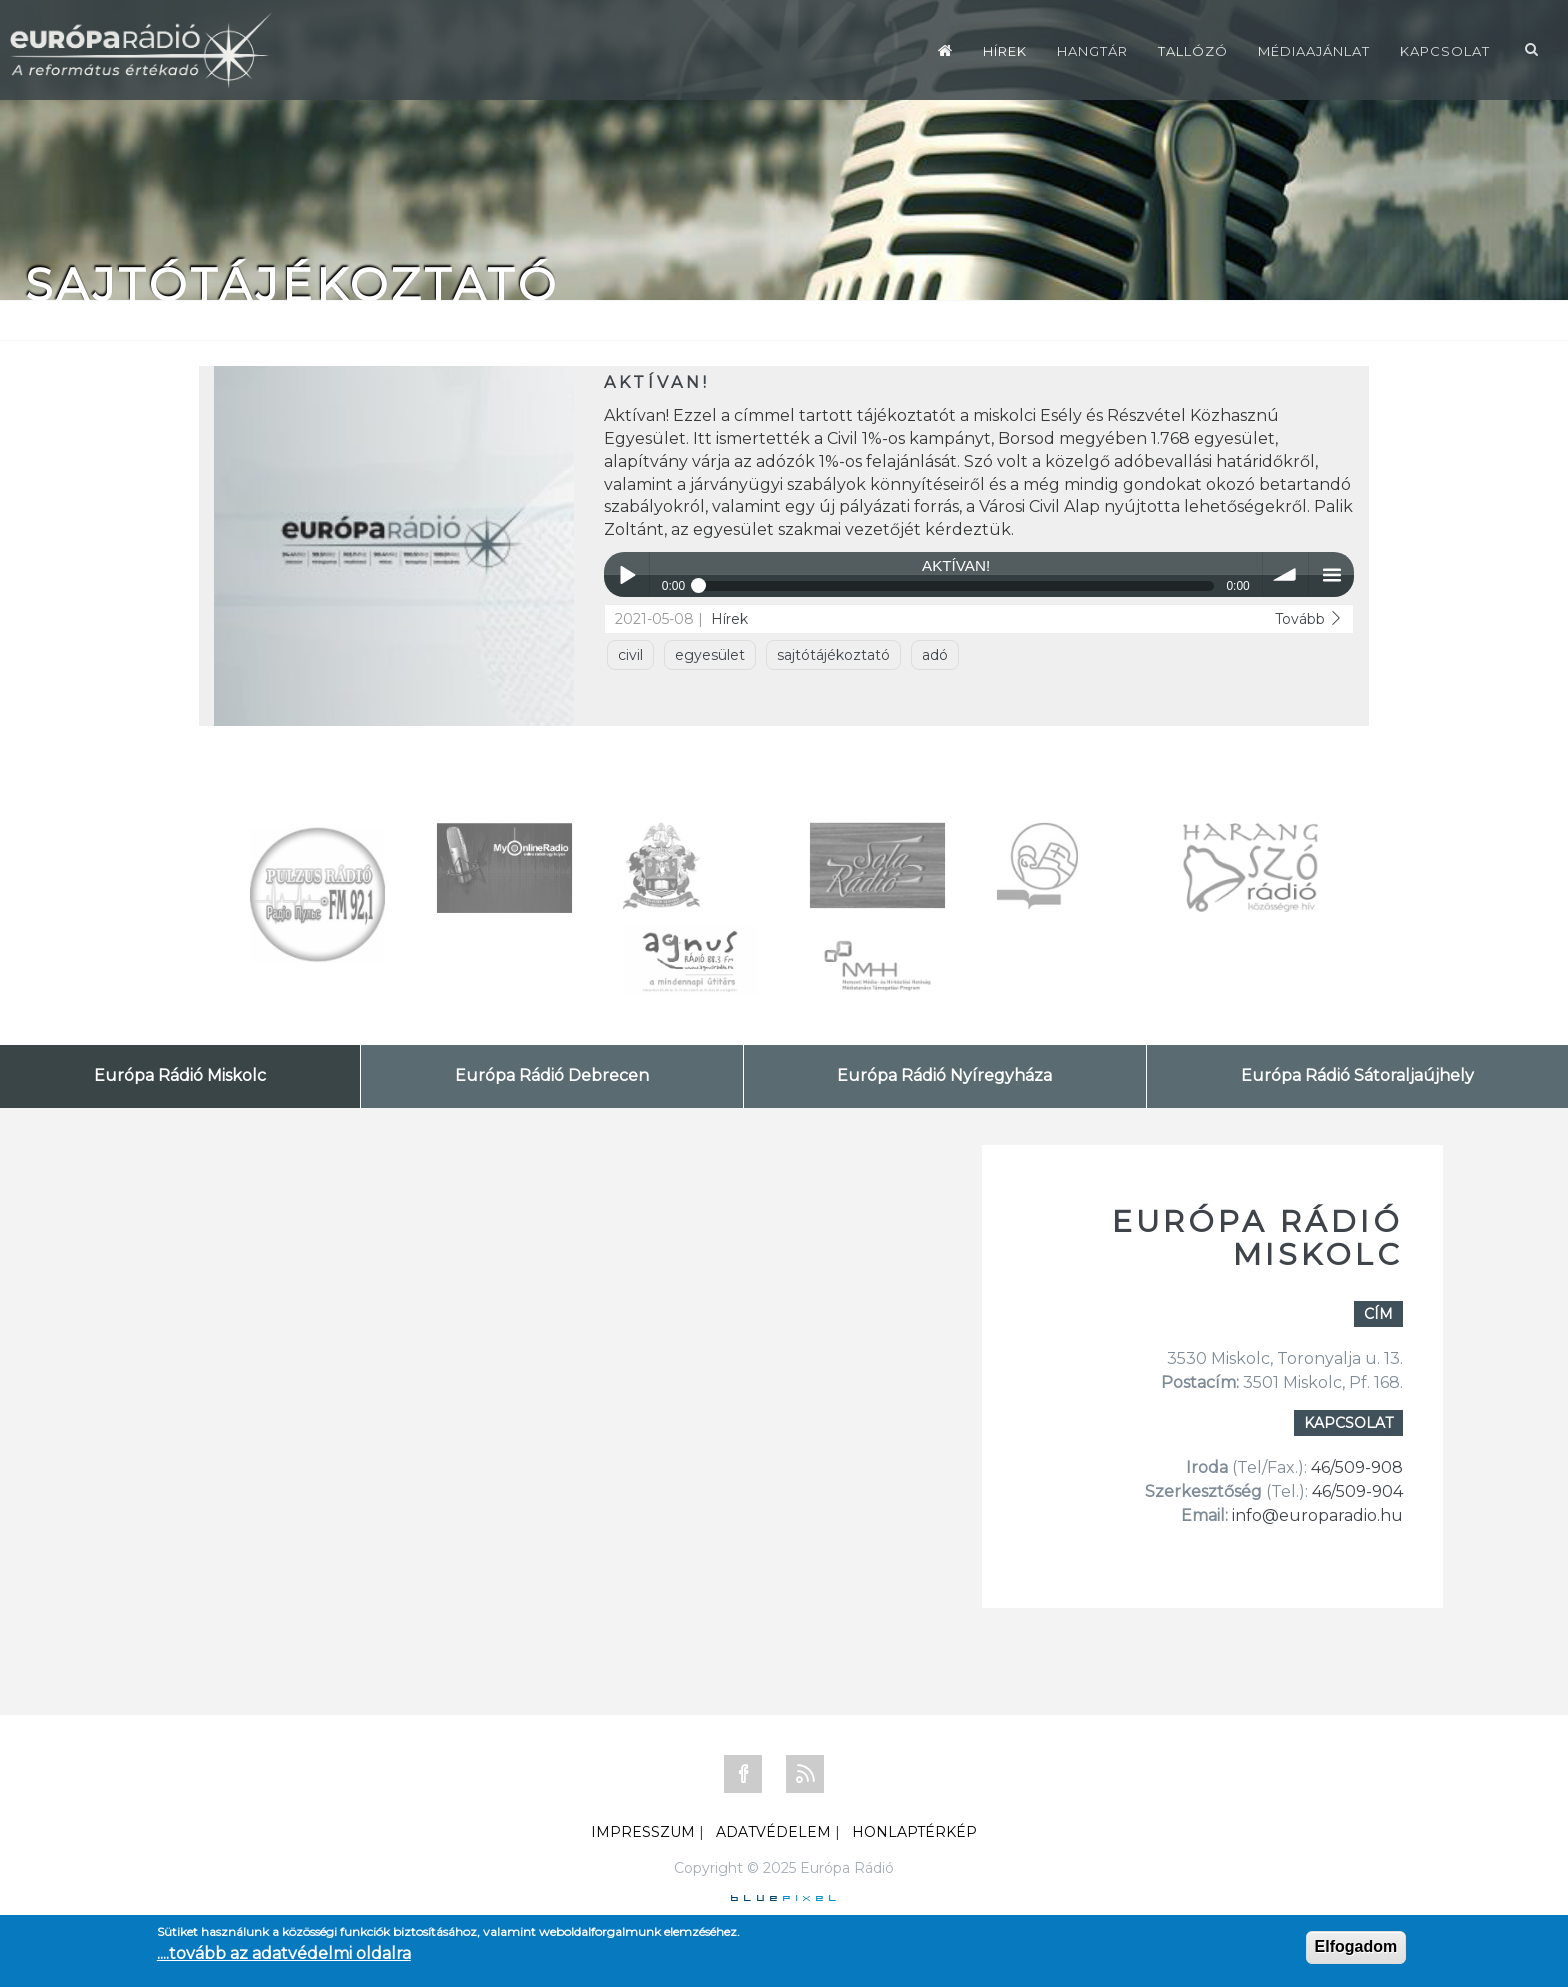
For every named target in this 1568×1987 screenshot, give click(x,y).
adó (935, 655)
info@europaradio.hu (1317, 1515)
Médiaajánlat (1314, 51)
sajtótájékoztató (833, 655)
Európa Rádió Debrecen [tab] (552, 1075)
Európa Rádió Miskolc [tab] (180, 1075)
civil (630, 655)
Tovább (1309, 619)
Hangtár (1092, 51)
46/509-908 (1357, 1467)
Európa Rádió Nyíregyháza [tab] (944, 1075)
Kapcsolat (1445, 51)
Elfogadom (1356, 1946)
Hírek (1005, 51)
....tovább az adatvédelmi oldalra (284, 1953)
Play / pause (626, 574)
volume (1285, 574)
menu (1331, 574)
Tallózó (1193, 51)
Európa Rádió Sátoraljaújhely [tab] (1357, 1075)
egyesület (710, 655)
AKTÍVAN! (657, 382)
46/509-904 (1355, 1491)
